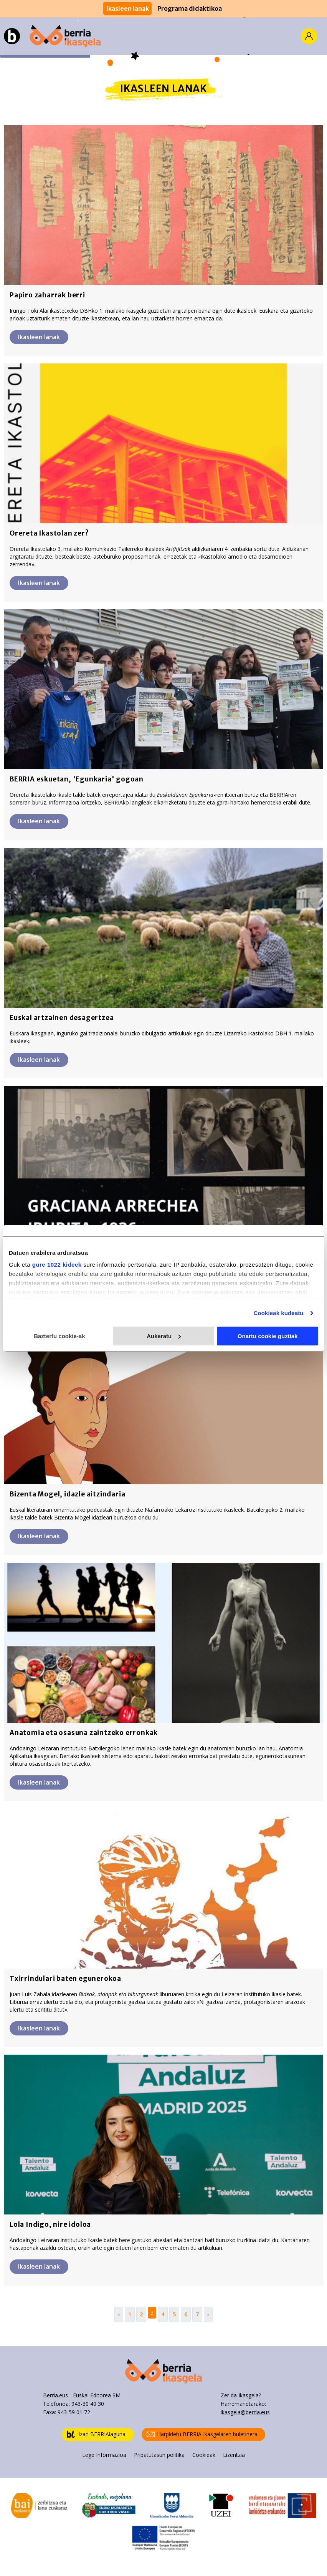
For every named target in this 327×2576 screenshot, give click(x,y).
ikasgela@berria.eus (245, 2412)
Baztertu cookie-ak (59, 1336)
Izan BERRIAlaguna (96, 2434)
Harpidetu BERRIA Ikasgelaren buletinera (202, 2434)
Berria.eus (55, 2395)
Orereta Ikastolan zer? (49, 533)
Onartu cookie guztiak (268, 1336)
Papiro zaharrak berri (47, 295)
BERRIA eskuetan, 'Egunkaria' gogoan (77, 779)
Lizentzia (234, 2454)
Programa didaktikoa (189, 8)
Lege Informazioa (104, 2454)
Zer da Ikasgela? (241, 2395)
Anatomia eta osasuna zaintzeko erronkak (84, 1732)
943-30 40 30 (87, 2403)
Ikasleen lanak (127, 8)
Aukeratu (164, 1336)
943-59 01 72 (74, 2412)
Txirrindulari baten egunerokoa (65, 1978)
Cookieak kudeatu (279, 1313)
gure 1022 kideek (57, 1264)
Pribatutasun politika (159, 2454)
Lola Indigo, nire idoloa (50, 2224)
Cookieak (203, 2454)
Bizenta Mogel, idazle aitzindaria (67, 1494)
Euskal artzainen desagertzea (62, 1017)
